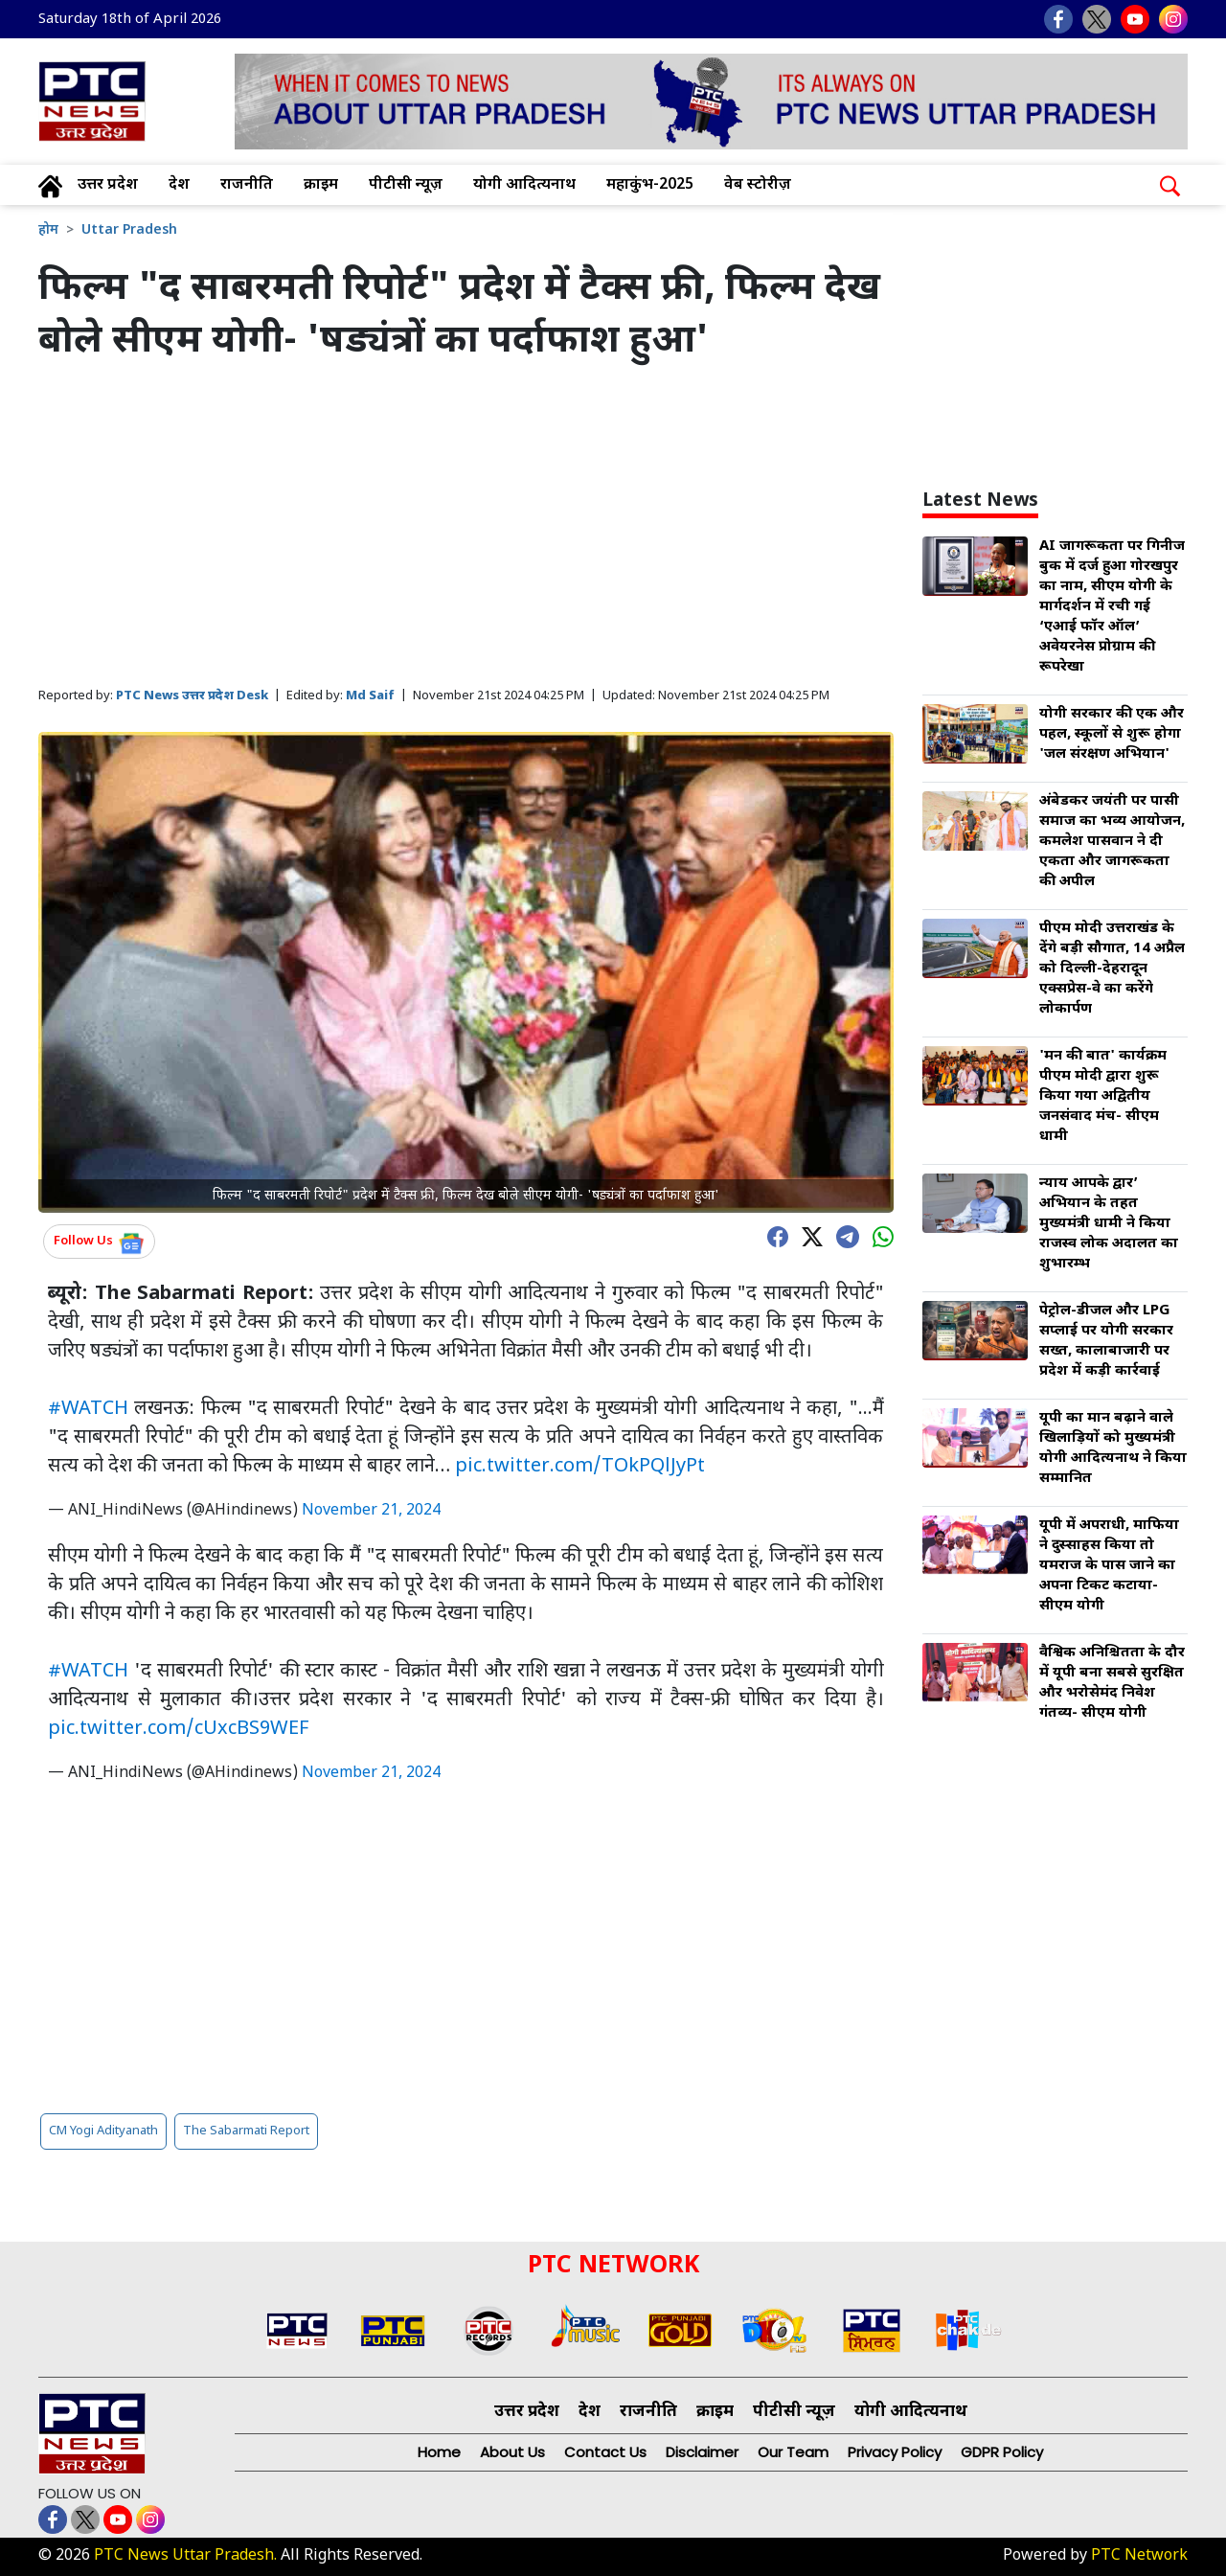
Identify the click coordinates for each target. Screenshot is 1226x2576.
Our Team (793, 2452)
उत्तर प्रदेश (108, 185)
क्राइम (321, 185)
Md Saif (370, 696)
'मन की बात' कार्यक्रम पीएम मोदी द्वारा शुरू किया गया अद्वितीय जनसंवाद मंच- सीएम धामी (1103, 1096)
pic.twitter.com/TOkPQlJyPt (580, 1466)
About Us (512, 2452)
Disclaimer (702, 2452)
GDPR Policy (1002, 2452)
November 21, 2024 (371, 1511)
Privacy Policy (895, 2452)
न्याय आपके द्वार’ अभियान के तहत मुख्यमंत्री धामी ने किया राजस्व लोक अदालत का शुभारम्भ (1108, 1223)
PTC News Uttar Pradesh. (185, 2556)
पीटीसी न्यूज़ (406, 185)
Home (439, 2452)
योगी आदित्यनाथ (524, 185)
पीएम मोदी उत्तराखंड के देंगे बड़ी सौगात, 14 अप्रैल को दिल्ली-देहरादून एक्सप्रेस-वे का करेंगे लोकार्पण (1112, 969)
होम (48, 230)
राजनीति (246, 185)
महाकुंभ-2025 (649, 185)
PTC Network (1139, 2556)
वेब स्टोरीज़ (757, 185)
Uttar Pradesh (129, 230)
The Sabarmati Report (246, 2131)
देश (179, 185)
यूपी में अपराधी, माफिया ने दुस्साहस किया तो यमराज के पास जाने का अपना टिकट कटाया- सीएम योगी (1109, 1565)
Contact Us (605, 2452)
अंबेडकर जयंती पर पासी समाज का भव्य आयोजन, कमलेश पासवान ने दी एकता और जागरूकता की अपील (1112, 841)
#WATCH (88, 1409)
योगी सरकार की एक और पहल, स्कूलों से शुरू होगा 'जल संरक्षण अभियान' (1111, 734)
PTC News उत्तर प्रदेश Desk (192, 696)
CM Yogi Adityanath (103, 2131)
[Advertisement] (466, 526)
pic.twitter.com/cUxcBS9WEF (178, 1729)
